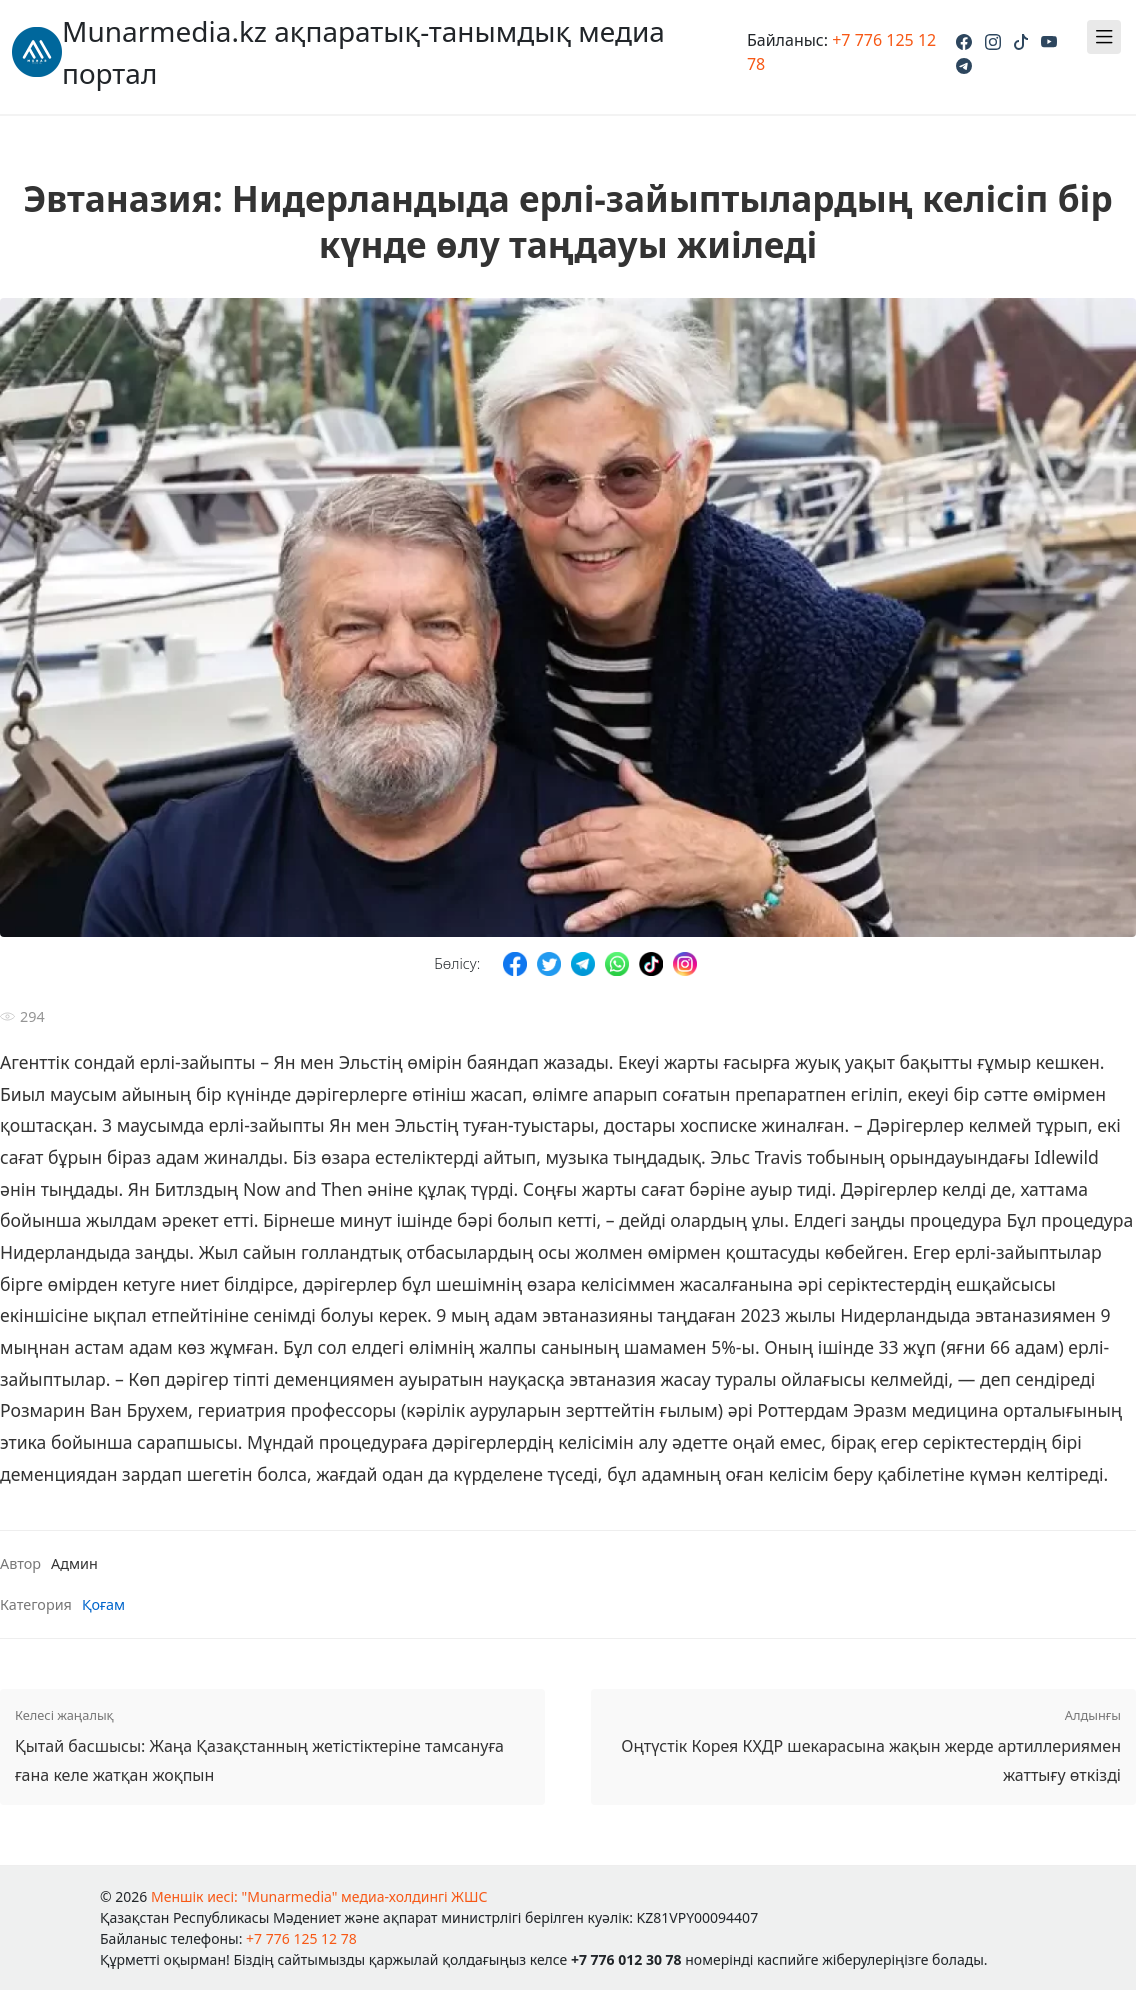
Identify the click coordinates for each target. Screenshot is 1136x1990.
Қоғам (103, 1604)
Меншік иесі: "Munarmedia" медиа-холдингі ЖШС (319, 1896)
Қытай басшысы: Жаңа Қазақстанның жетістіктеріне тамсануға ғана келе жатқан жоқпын (272, 1745)
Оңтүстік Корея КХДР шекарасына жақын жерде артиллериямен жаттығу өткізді (863, 1745)
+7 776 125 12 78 (301, 1938)
